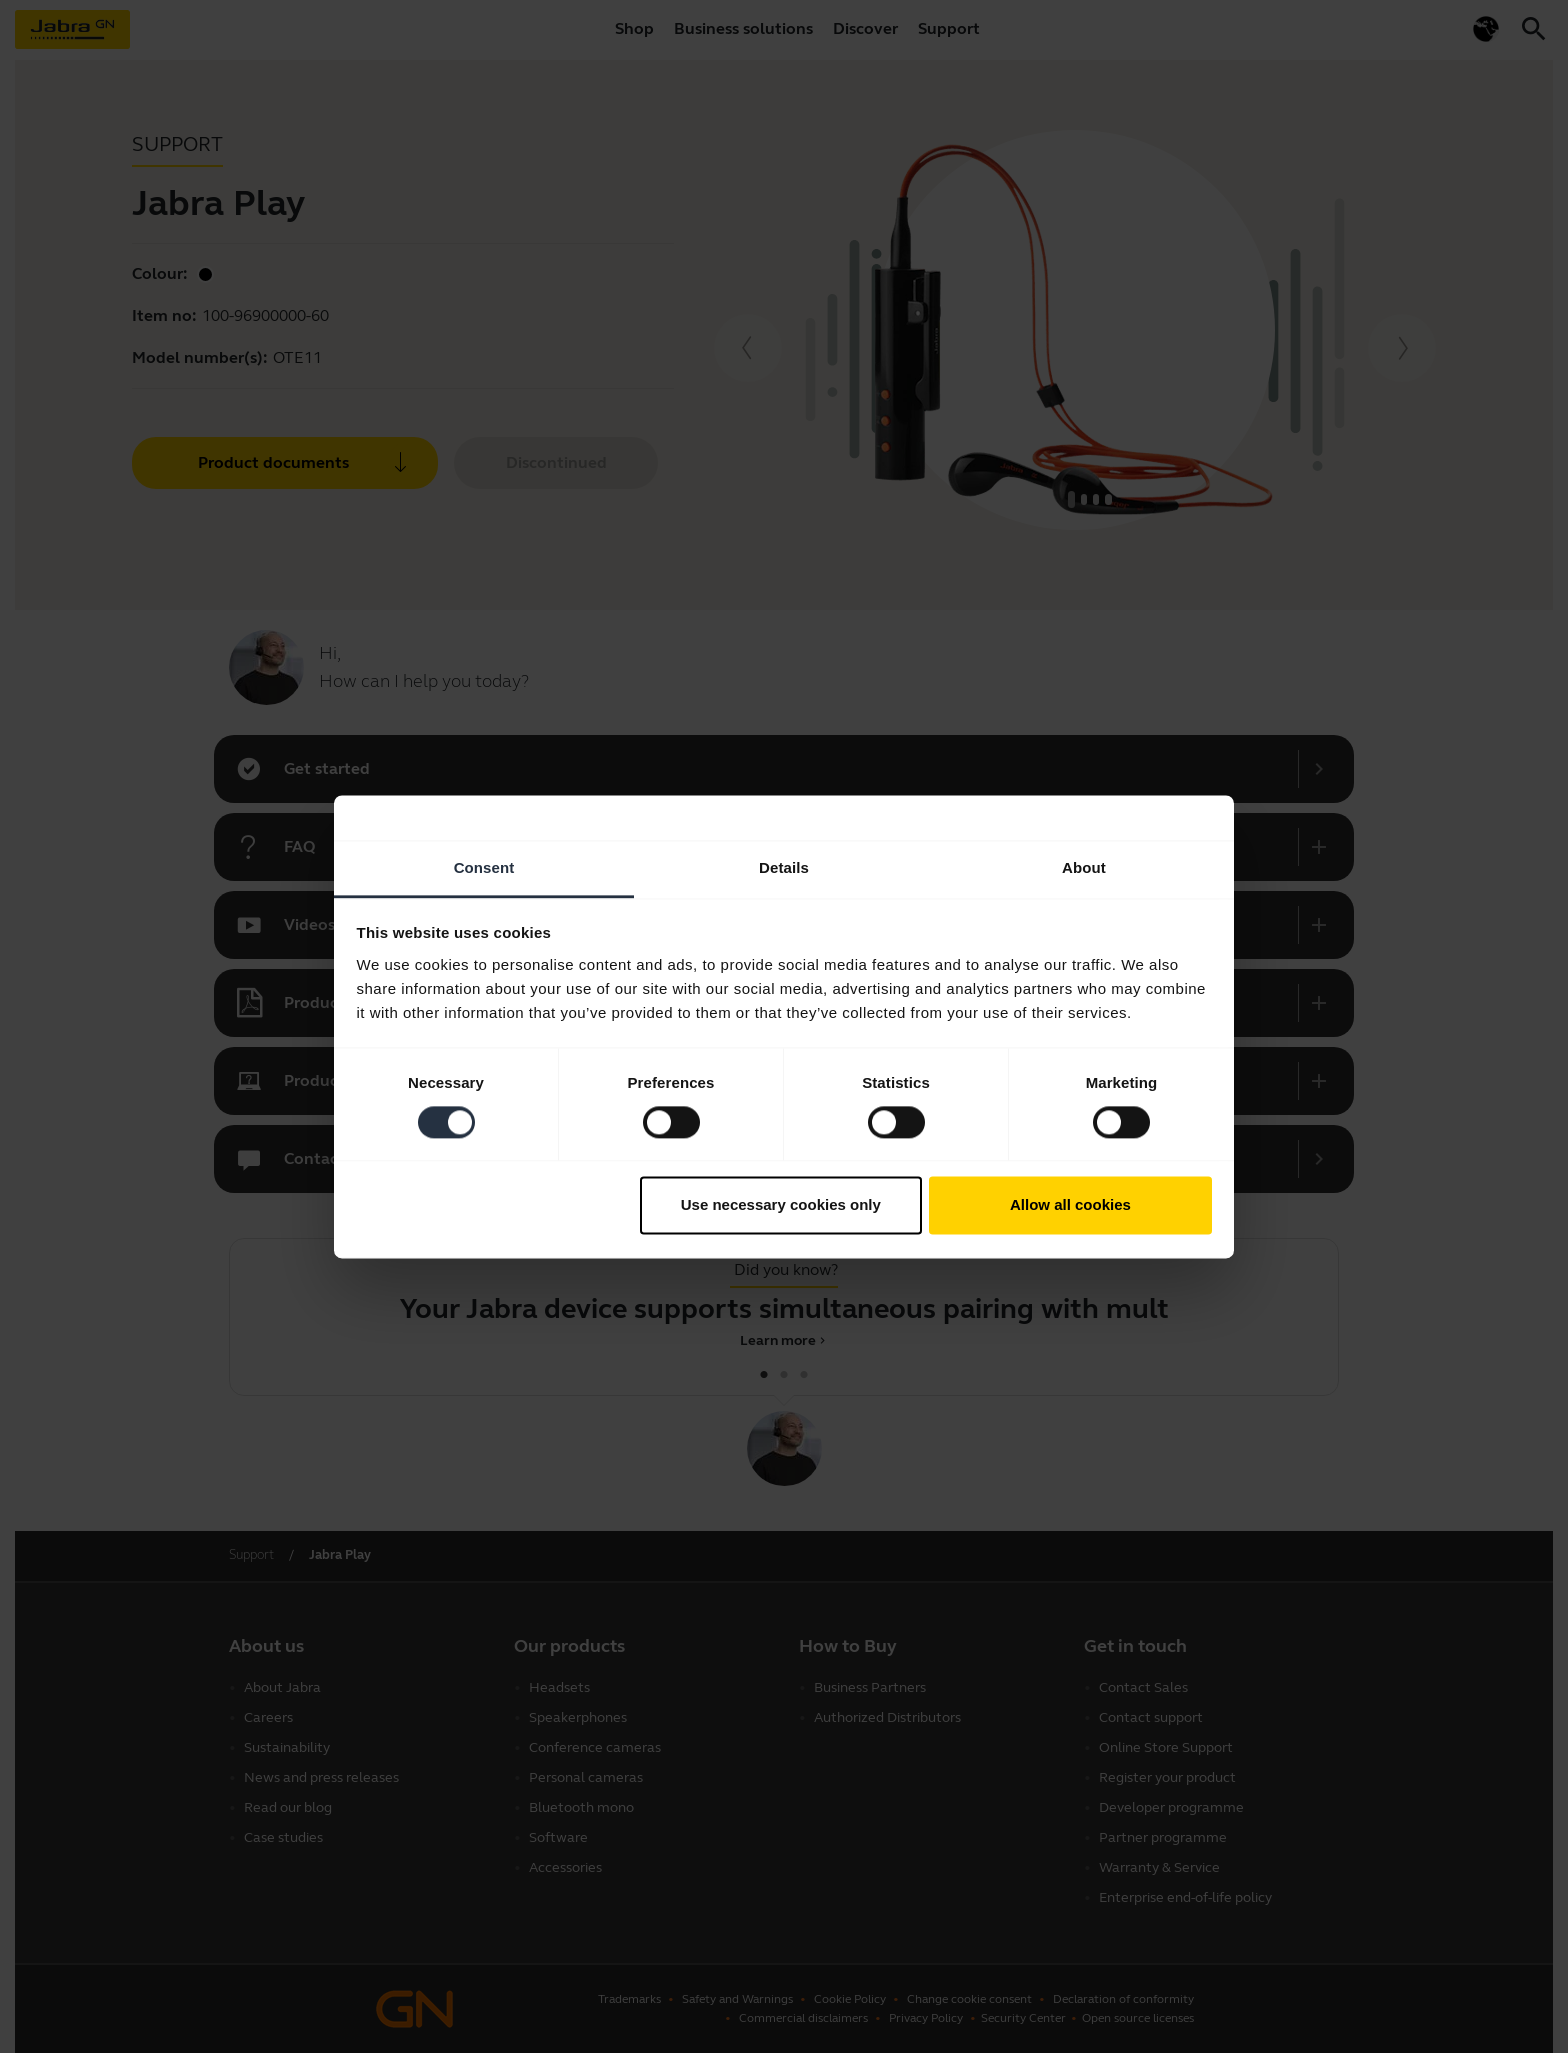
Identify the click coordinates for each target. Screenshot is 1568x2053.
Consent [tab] (484, 867)
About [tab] (1084, 867)
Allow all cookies (1070, 1205)
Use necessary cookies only (781, 1205)
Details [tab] (784, 867)
